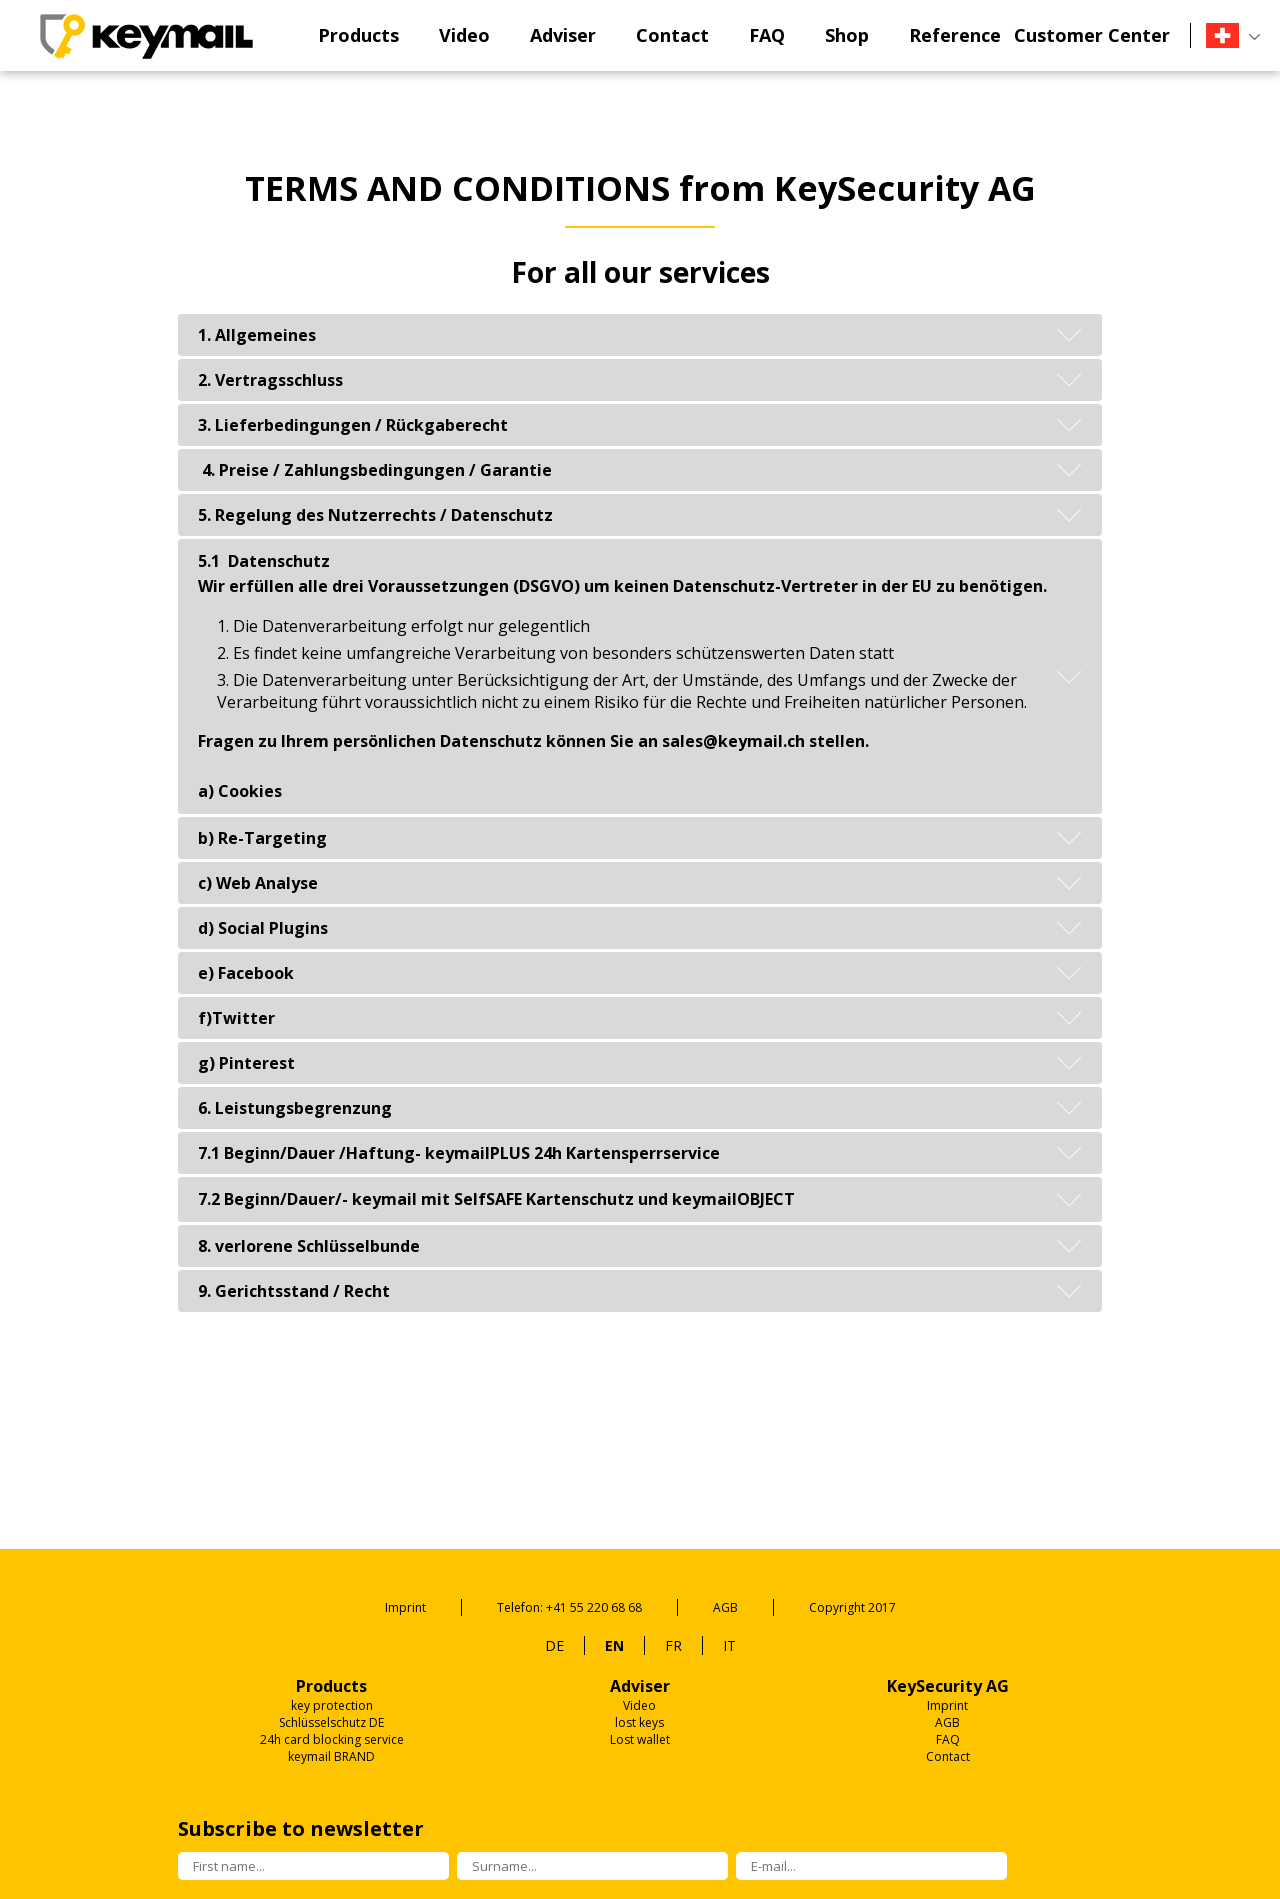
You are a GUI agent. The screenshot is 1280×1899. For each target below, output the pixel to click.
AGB (725, 1607)
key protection (332, 1705)
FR (673, 1645)
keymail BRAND (331, 1756)
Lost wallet (640, 1739)
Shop (847, 35)
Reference (955, 35)
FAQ (767, 35)
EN (614, 1645)
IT (729, 1645)
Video (464, 35)
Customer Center (1092, 35)
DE (554, 1645)
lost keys (639, 1722)
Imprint (405, 1607)
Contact (672, 35)
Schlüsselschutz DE (331, 1722)
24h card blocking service (332, 1739)
